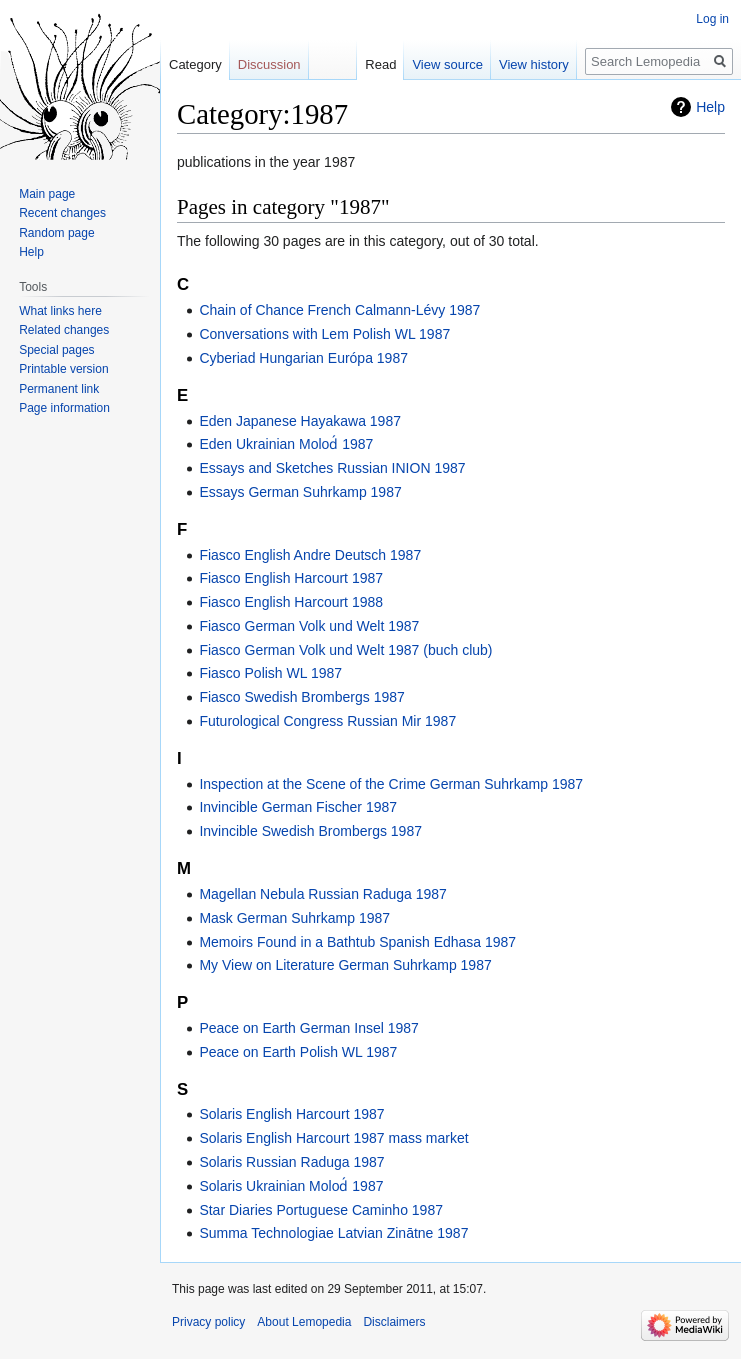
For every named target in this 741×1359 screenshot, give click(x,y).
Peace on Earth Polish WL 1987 (298, 1052)
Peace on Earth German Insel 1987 (308, 1028)
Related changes (64, 330)
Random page (56, 233)
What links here (60, 311)
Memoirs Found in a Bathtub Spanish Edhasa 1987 (357, 942)
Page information (64, 408)
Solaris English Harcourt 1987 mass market (333, 1138)
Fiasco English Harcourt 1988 (291, 602)
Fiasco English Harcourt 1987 (291, 578)
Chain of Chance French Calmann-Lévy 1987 (339, 310)
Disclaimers (394, 1322)
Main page (47, 194)
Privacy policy (208, 1322)
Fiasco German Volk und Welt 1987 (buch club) (345, 650)
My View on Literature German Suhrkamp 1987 (345, 965)
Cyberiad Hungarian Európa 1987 (303, 358)
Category (195, 64)
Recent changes (62, 213)
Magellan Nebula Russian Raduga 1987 (323, 894)
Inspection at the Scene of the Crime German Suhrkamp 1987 (391, 784)
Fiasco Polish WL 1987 (270, 673)
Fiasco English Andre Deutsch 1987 (310, 555)
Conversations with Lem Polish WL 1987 (324, 334)
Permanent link (59, 389)
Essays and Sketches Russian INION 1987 (332, 468)
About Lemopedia (304, 1322)
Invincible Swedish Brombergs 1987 (310, 831)
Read (380, 64)
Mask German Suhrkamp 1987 (294, 918)
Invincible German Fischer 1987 (298, 807)
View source (447, 64)
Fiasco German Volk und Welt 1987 (309, 626)
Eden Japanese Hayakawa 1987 (300, 421)
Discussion (269, 64)
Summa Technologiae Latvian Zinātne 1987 (333, 1233)
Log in (712, 19)
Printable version (63, 369)
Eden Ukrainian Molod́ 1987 (286, 444)
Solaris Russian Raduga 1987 (291, 1162)
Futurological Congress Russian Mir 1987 (327, 721)
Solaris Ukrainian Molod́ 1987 (291, 1186)
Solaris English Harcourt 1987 (291, 1114)
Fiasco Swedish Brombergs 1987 (301, 697)
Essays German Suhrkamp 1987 (300, 492)
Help (710, 107)
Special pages (56, 350)
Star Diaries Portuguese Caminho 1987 (321, 1210)
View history (534, 64)
